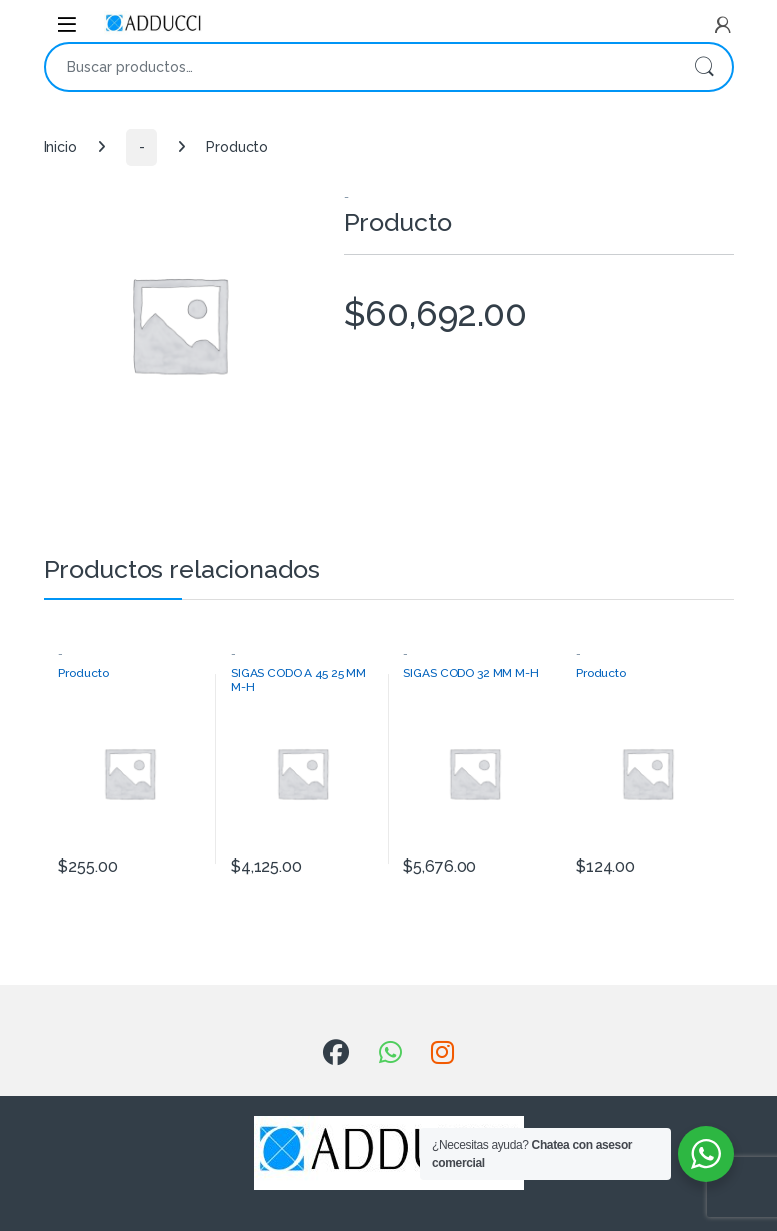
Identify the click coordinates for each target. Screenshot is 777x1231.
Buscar (704, 67)
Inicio (60, 147)
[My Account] (723, 25)
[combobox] (361, 67)
